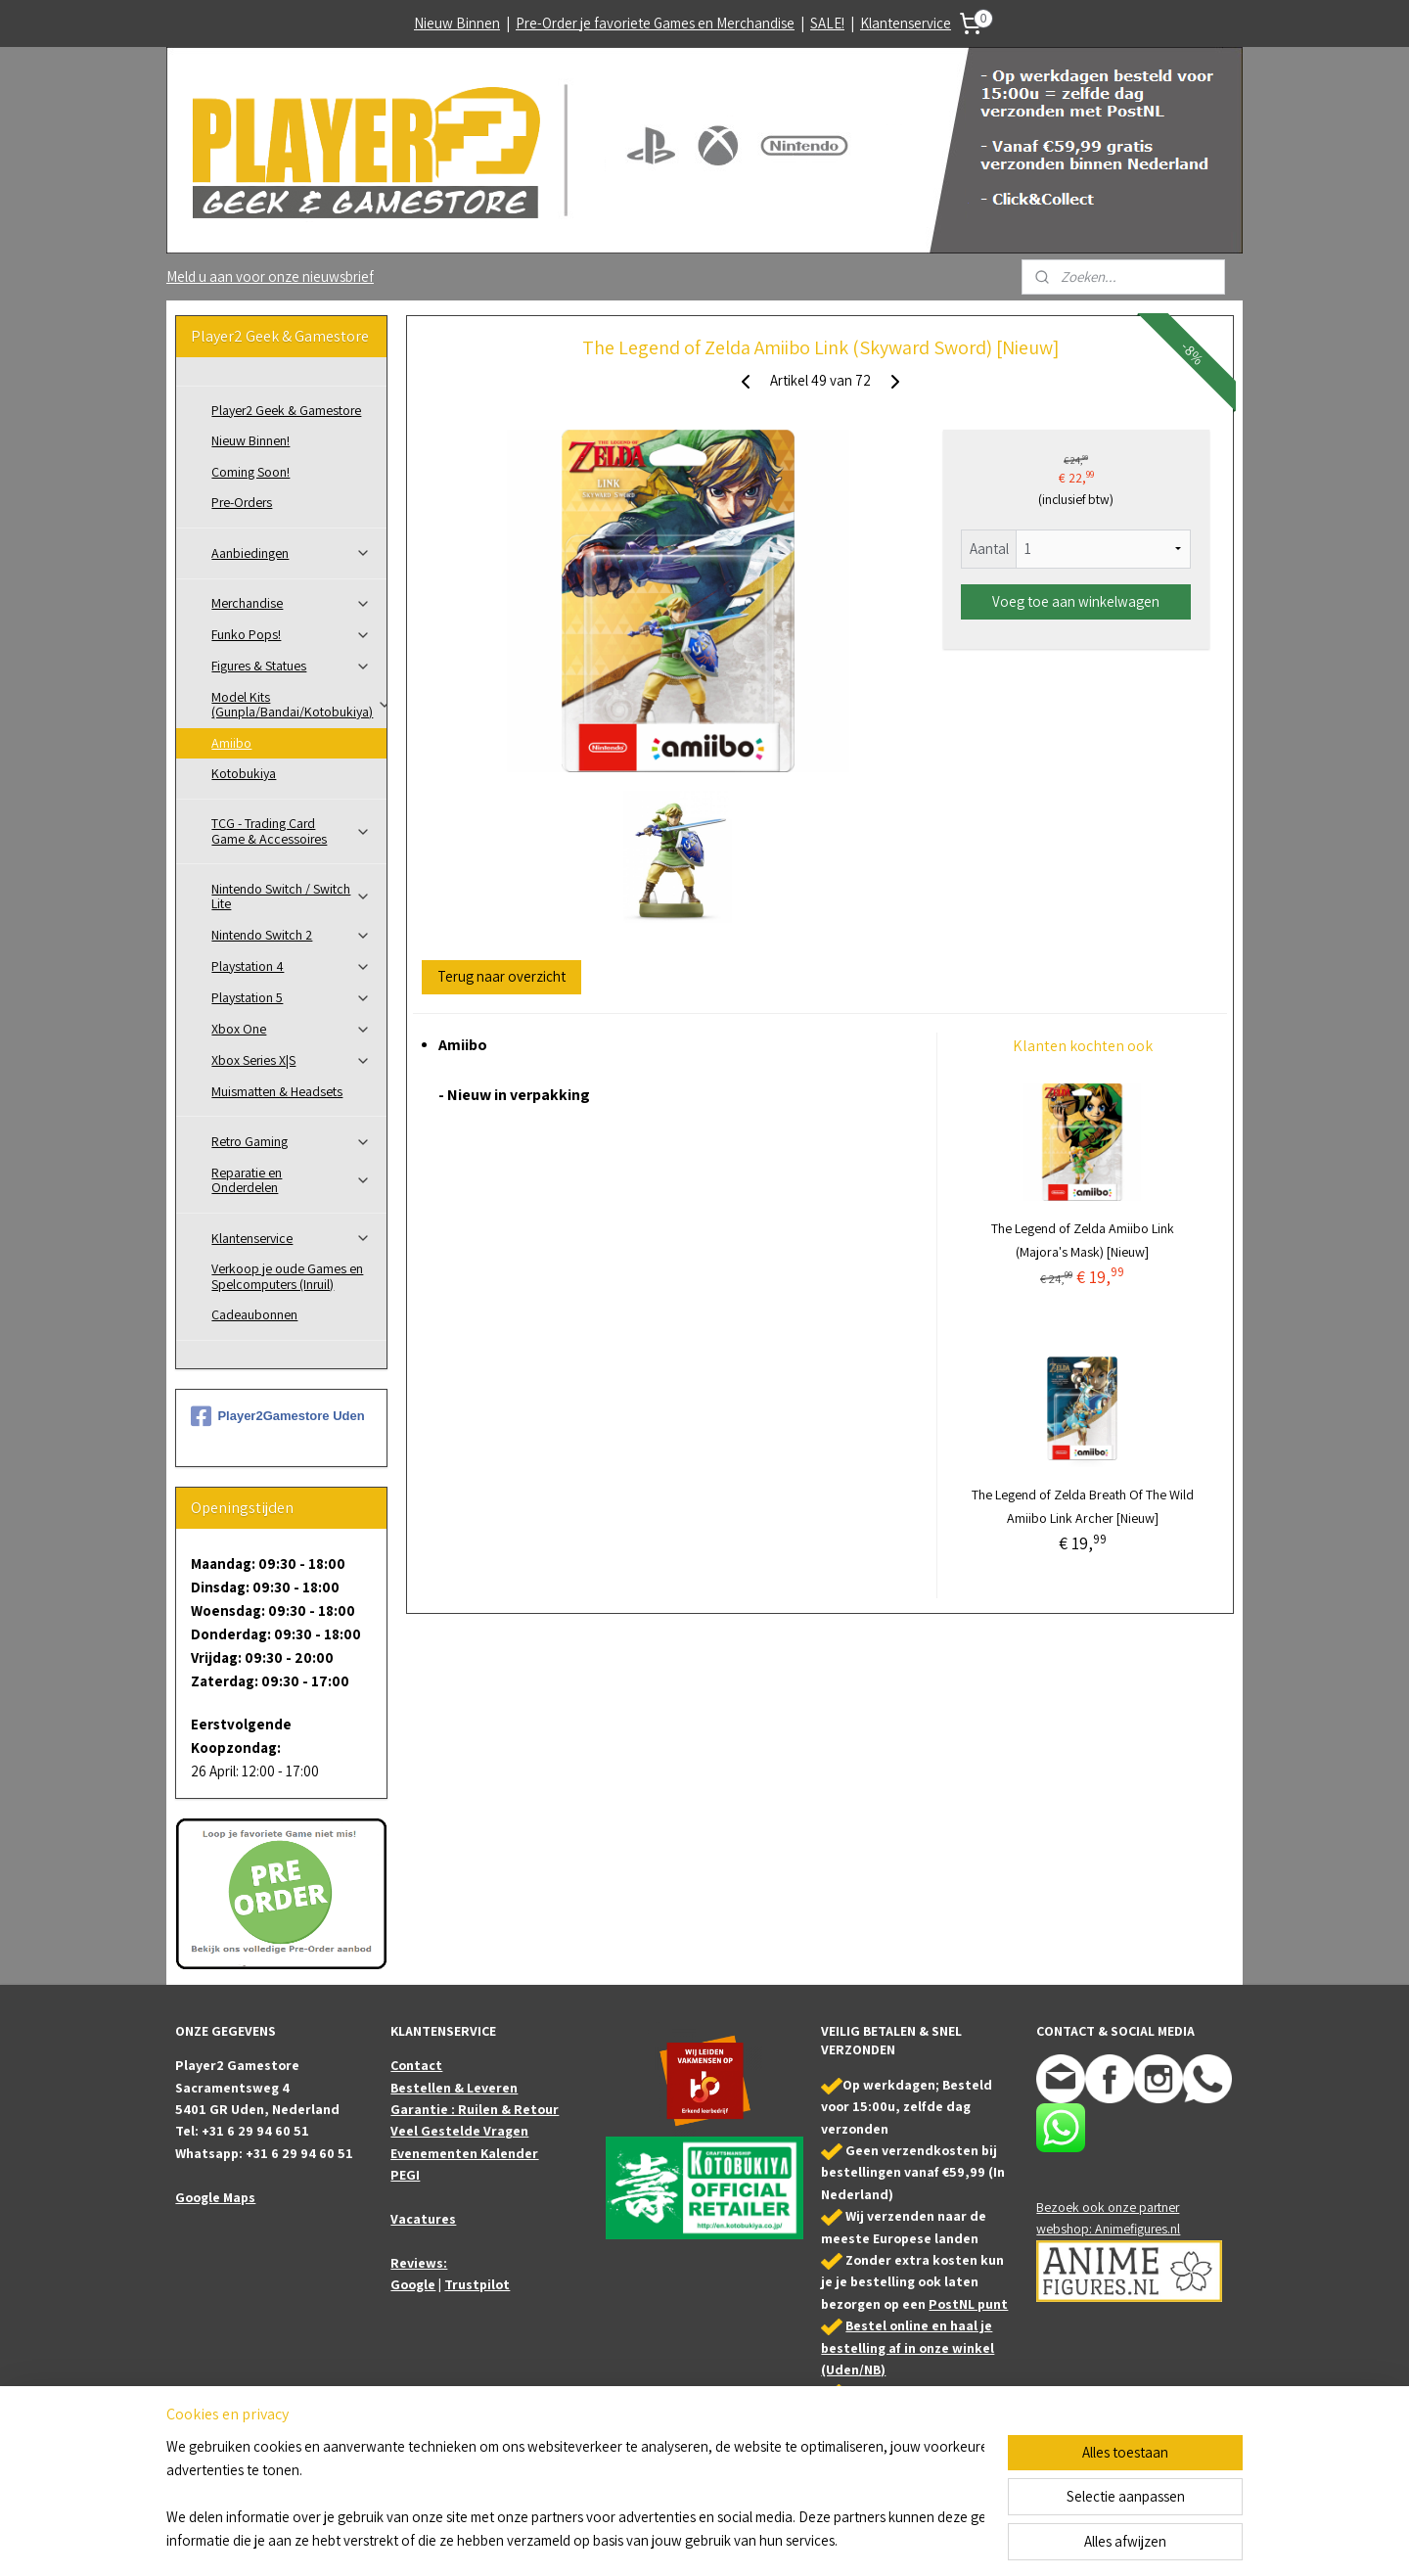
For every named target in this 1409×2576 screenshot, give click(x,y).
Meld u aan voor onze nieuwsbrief (270, 276)
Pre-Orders (241, 502)
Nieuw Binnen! (250, 440)
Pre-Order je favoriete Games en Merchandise (655, 23)
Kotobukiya (243, 773)
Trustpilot (477, 2284)
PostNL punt (968, 2304)
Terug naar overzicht (501, 976)
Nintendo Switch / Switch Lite (291, 896)
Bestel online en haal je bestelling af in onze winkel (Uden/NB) (907, 2347)
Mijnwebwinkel (901, 2540)
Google (412, 2284)
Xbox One (291, 1028)
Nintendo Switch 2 (291, 934)
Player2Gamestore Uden (277, 1416)
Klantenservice (905, 23)
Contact (416, 2065)
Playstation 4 (291, 966)
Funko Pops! (291, 634)
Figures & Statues (291, 665)
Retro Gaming (291, 1141)
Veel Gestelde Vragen (459, 2130)
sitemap (672, 2540)
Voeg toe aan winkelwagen (1075, 601)
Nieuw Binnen (457, 23)
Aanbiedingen (291, 553)
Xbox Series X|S (291, 1060)
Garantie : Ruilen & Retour (474, 2109)
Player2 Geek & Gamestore (286, 410)
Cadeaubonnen (254, 1314)
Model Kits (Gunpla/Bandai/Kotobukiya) (298, 704)
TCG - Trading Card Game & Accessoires (291, 830)
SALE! (827, 23)
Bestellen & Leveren (454, 2087)
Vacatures (423, 2219)
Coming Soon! (250, 472)
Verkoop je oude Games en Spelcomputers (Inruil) (287, 1276)
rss (702, 2540)
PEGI (405, 2175)
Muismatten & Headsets (276, 1091)
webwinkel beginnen (761, 2540)
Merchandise (291, 603)
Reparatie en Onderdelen (291, 1180)
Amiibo (231, 743)
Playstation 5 (291, 997)
